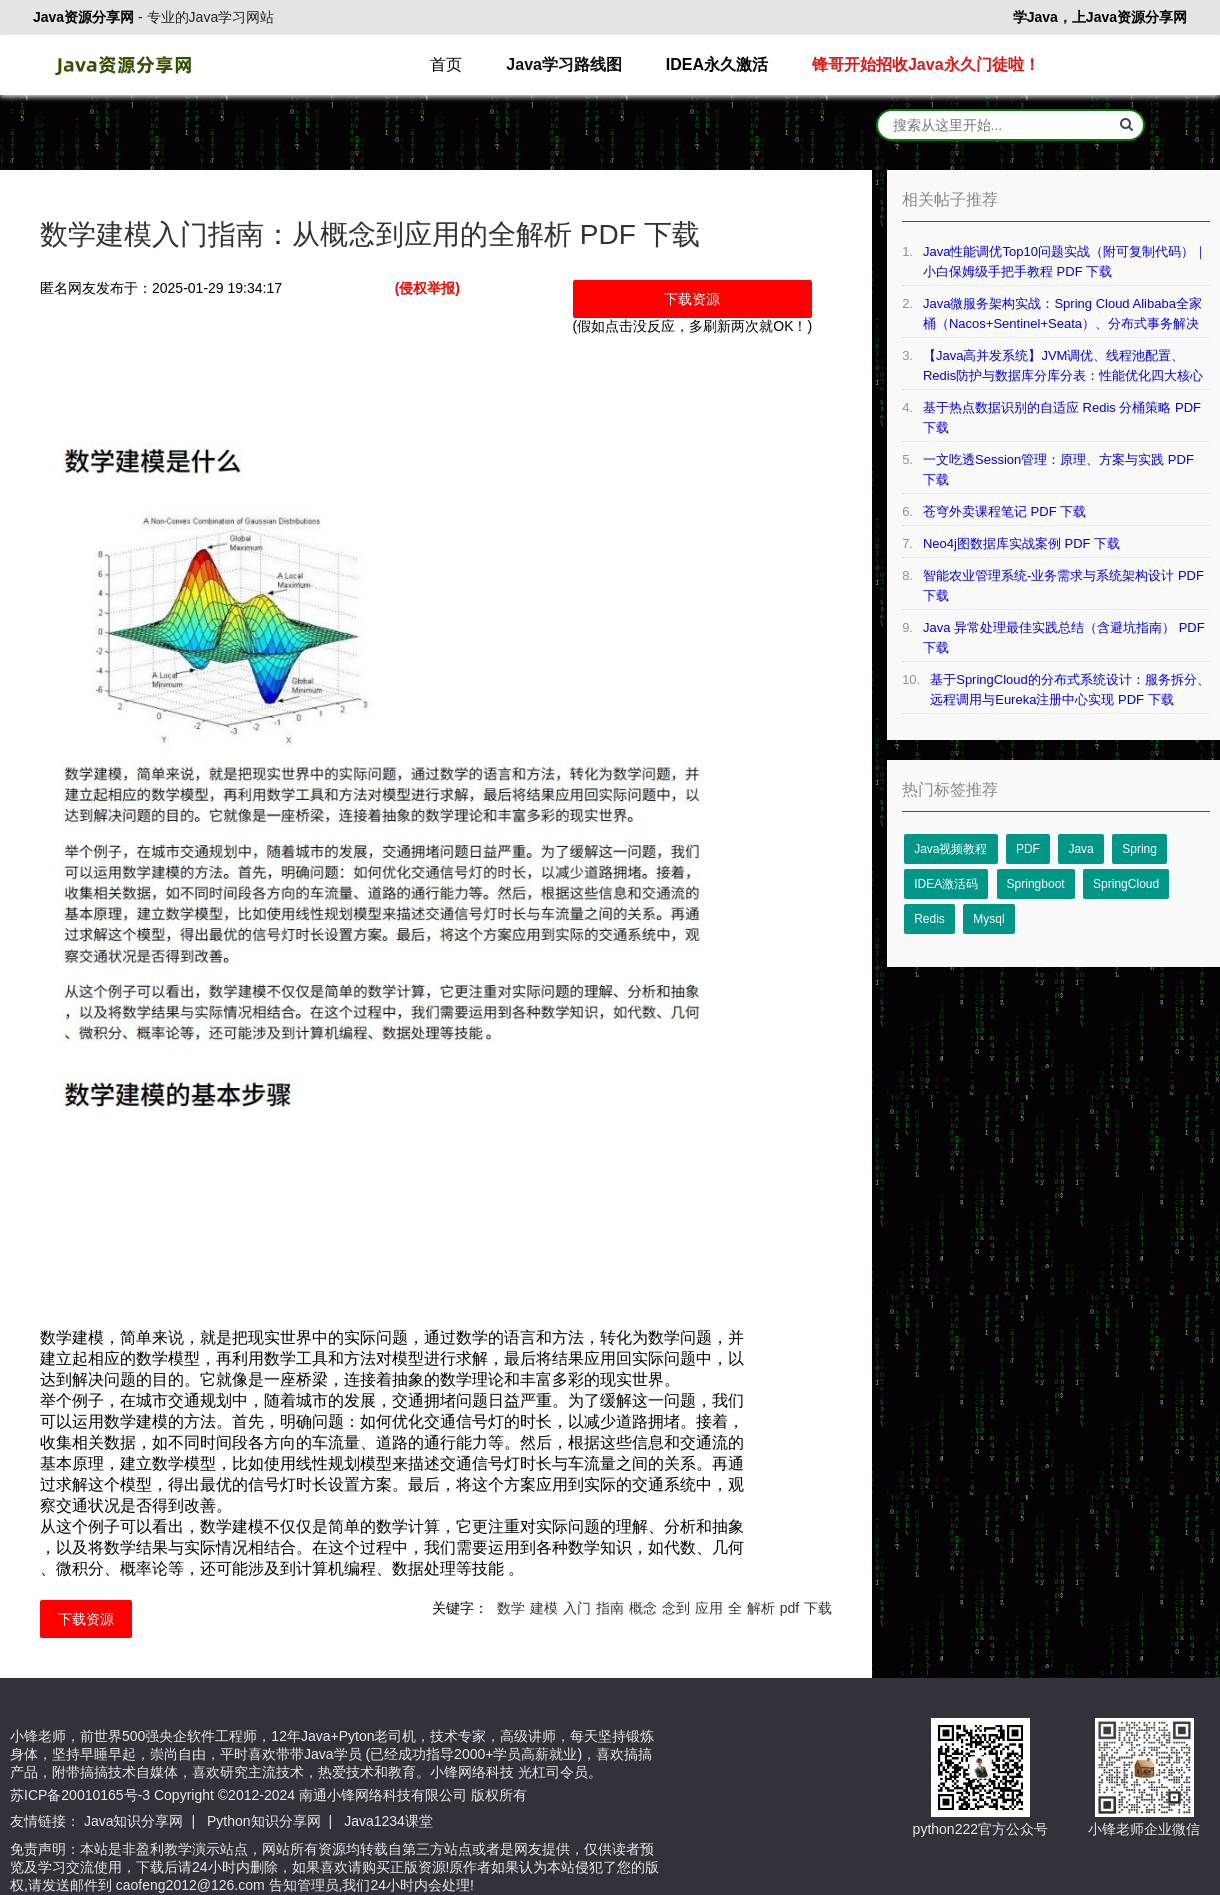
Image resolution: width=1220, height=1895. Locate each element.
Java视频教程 (950, 849)
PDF (1028, 849)
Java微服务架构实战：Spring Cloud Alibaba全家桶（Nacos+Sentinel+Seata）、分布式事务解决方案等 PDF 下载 (1062, 315)
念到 (676, 1608)
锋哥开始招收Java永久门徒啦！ (926, 64)
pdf (789, 1608)
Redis (929, 919)
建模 (544, 1608)
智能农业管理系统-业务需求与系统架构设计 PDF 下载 (1063, 585)
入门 (577, 1608)
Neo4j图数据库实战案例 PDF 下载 (1021, 543)
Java (1080, 849)
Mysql (988, 919)
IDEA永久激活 (717, 64)
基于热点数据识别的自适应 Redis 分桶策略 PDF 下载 (1062, 417)
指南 (610, 1608)
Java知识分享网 (134, 1821)
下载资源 (692, 299)
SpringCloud (1126, 884)
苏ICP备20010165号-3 (80, 1795)
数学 (511, 1608)
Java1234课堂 (388, 1821)
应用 (709, 1608)
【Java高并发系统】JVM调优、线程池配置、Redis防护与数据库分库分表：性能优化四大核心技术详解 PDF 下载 (1063, 367)
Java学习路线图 (564, 64)
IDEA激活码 (946, 884)
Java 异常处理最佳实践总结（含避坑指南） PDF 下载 (1064, 637)
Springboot (1036, 884)
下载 (818, 1608)
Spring (1139, 849)
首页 (446, 64)
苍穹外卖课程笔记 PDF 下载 (1004, 511)
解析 (761, 1608)
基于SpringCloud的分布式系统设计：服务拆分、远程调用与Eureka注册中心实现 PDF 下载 (1070, 689)
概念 (643, 1608)
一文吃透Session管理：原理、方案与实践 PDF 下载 (1058, 469)
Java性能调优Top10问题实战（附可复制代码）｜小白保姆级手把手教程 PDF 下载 (1065, 261)
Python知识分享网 (264, 1821)
